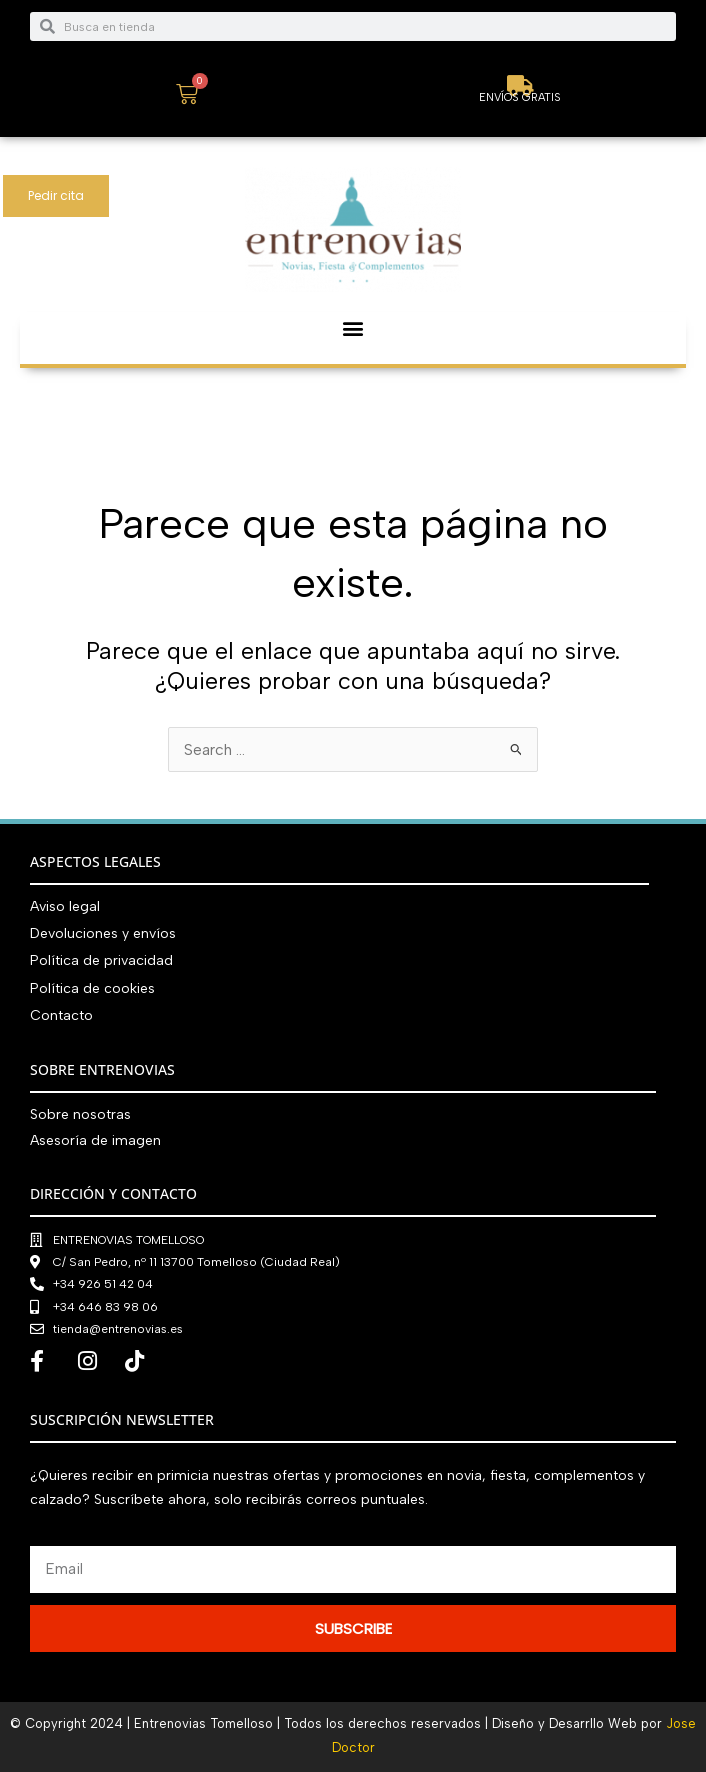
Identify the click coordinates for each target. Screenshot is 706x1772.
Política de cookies (92, 988)
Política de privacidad (101, 960)
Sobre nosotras (80, 1114)
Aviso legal (65, 906)
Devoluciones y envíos (103, 933)
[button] (353, 328)
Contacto (61, 1015)
